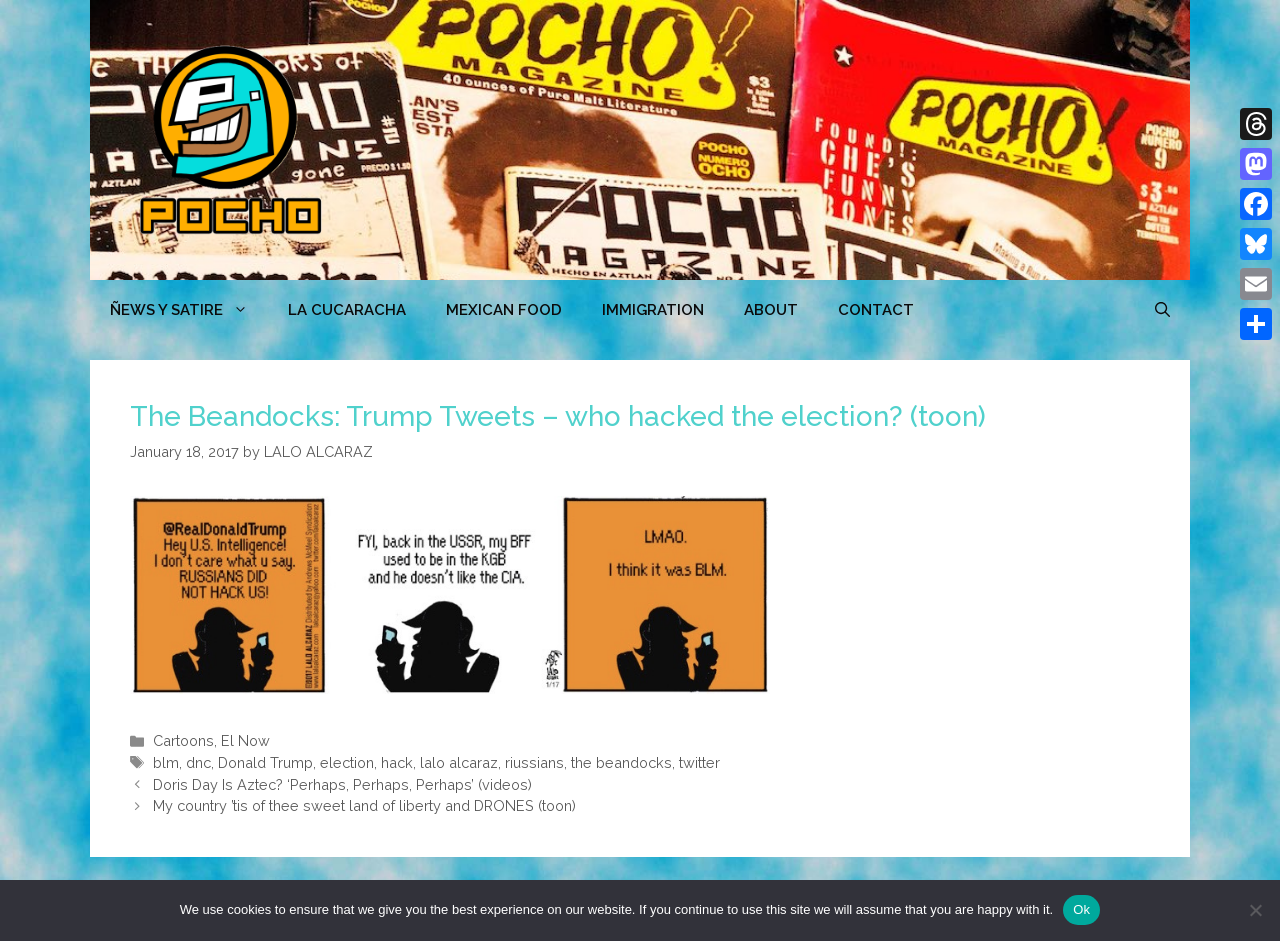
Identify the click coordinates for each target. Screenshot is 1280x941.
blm (166, 762)
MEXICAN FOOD (504, 310)
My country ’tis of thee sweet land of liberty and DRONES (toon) (364, 805)
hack (397, 762)
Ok (1081, 909)
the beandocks (621, 762)
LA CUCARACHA (347, 310)
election (347, 762)
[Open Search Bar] (1162, 310)
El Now (245, 740)
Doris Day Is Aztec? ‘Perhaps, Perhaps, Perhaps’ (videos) (342, 784)
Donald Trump (265, 762)
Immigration (653, 310)
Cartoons (183, 740)
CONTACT (876, 310)
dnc (198, 762)
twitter (699, 762)
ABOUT (771, 310)
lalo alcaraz (459, 762)
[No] (1255, 910)
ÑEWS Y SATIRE (189, 310)
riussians (534, 762)
